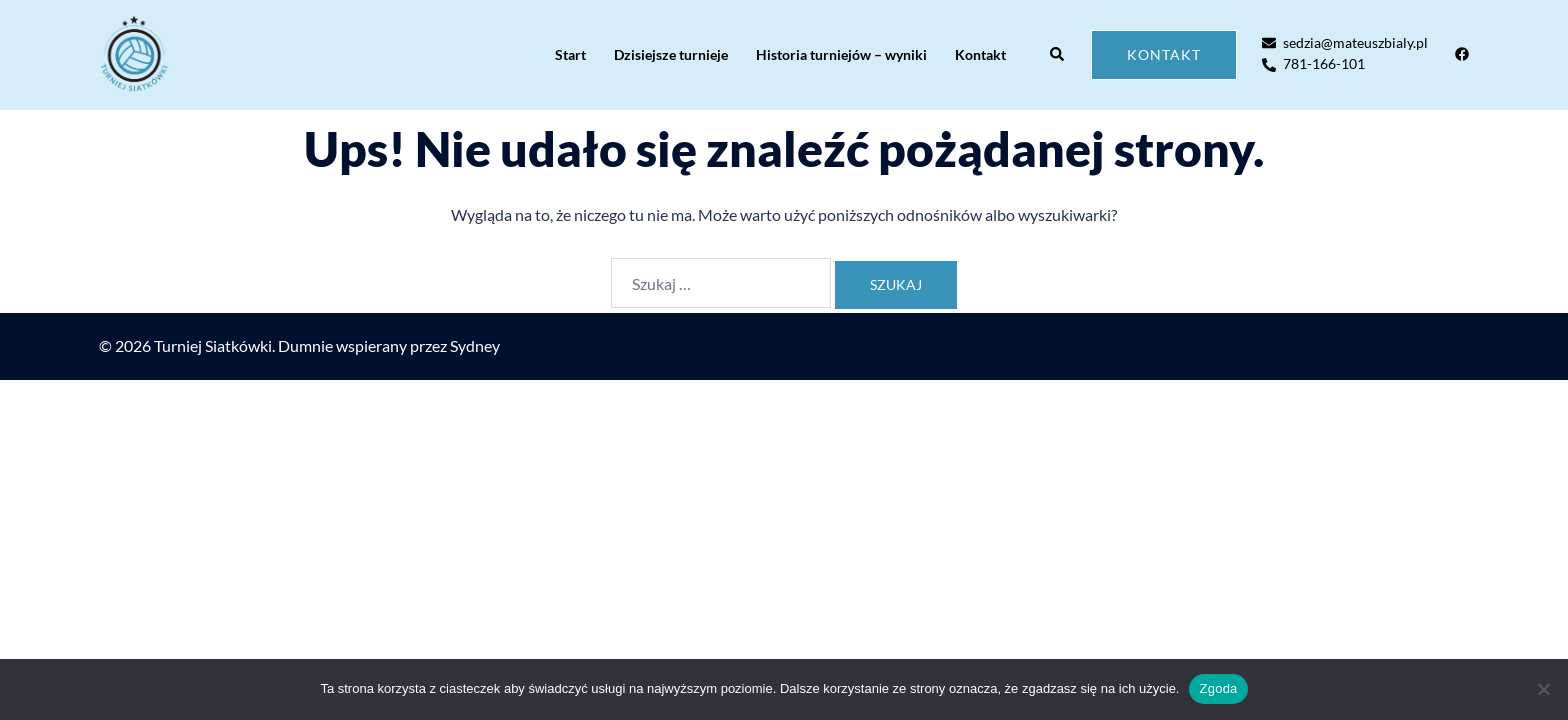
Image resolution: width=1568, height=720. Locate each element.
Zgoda (1218, 688)
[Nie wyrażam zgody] (1543, 689)
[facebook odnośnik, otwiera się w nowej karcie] (1461, 53)
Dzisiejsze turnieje (671, 54)
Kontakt (980, 54)
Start (570, 54)
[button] (1058, 55)
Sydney (475, 345)
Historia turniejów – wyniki (841, 54)
